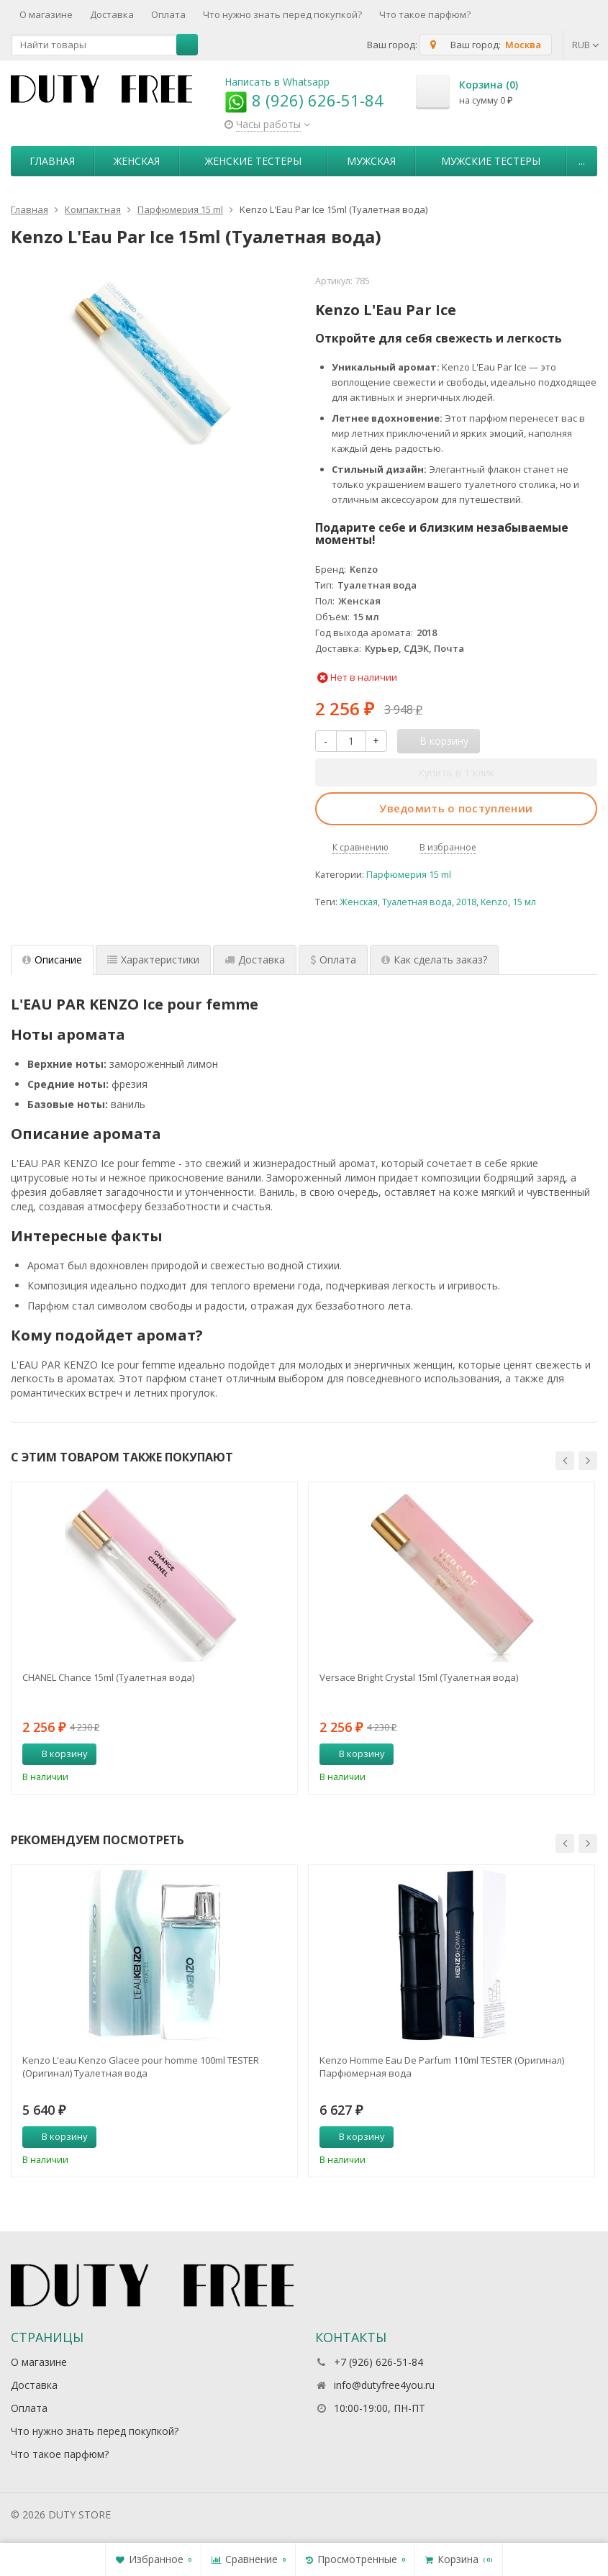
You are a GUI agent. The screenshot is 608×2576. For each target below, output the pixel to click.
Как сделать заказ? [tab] (434, 959)
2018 (466, 902)
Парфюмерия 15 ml (408, 875)
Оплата (168, 14)
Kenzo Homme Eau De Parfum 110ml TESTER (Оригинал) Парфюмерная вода (441, 2067)
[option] (154, 1638)
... (581, 161)
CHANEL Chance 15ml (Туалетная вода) (108, 1677)
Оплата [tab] (333, 959)
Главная (52, 161)
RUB (585, 44)
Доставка (112, 14)
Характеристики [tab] (153, 959)
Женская (137, 161)
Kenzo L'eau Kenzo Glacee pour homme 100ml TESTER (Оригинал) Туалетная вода (140, 2067)
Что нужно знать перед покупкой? (282, 14)
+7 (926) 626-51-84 (378, 2362)
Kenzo (494, 902)
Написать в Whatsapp (277, 82)
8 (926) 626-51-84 (304, 100)
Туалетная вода (417, 902)
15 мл (524, 902)
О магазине (46, 14)
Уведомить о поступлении (455, 808)
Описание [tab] (52, 959)
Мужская (371, 161)
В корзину (57, 1753)
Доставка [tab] (254, 959)
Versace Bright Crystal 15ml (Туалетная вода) (418, 1677)
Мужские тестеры (490, 161)
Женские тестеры (253, 161)
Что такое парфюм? (425, 14)
